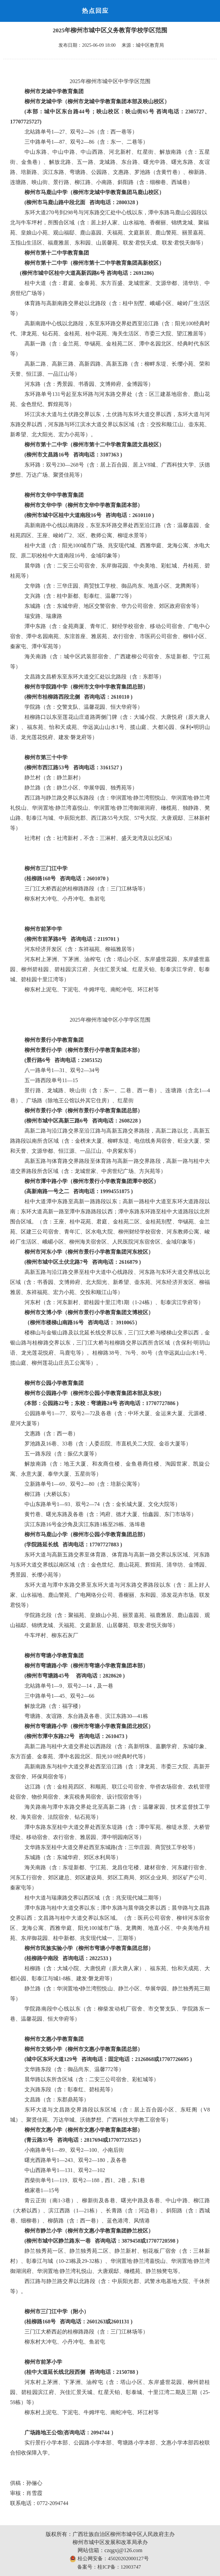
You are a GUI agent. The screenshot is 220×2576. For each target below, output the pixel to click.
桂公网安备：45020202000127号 (109, 2558)
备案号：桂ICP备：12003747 (109, 2567)
